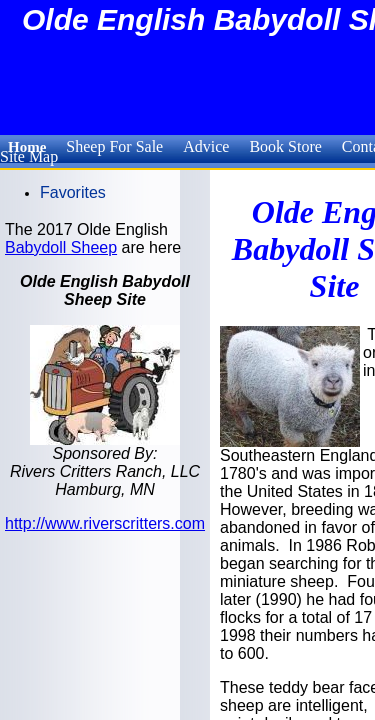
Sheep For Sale (114, 146)
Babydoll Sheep (61, 247)
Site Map (29, 156)
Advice (206, 146)
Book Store (285, 146)
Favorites (73, 192)
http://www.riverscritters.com (105, 523)
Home (27, 147)
